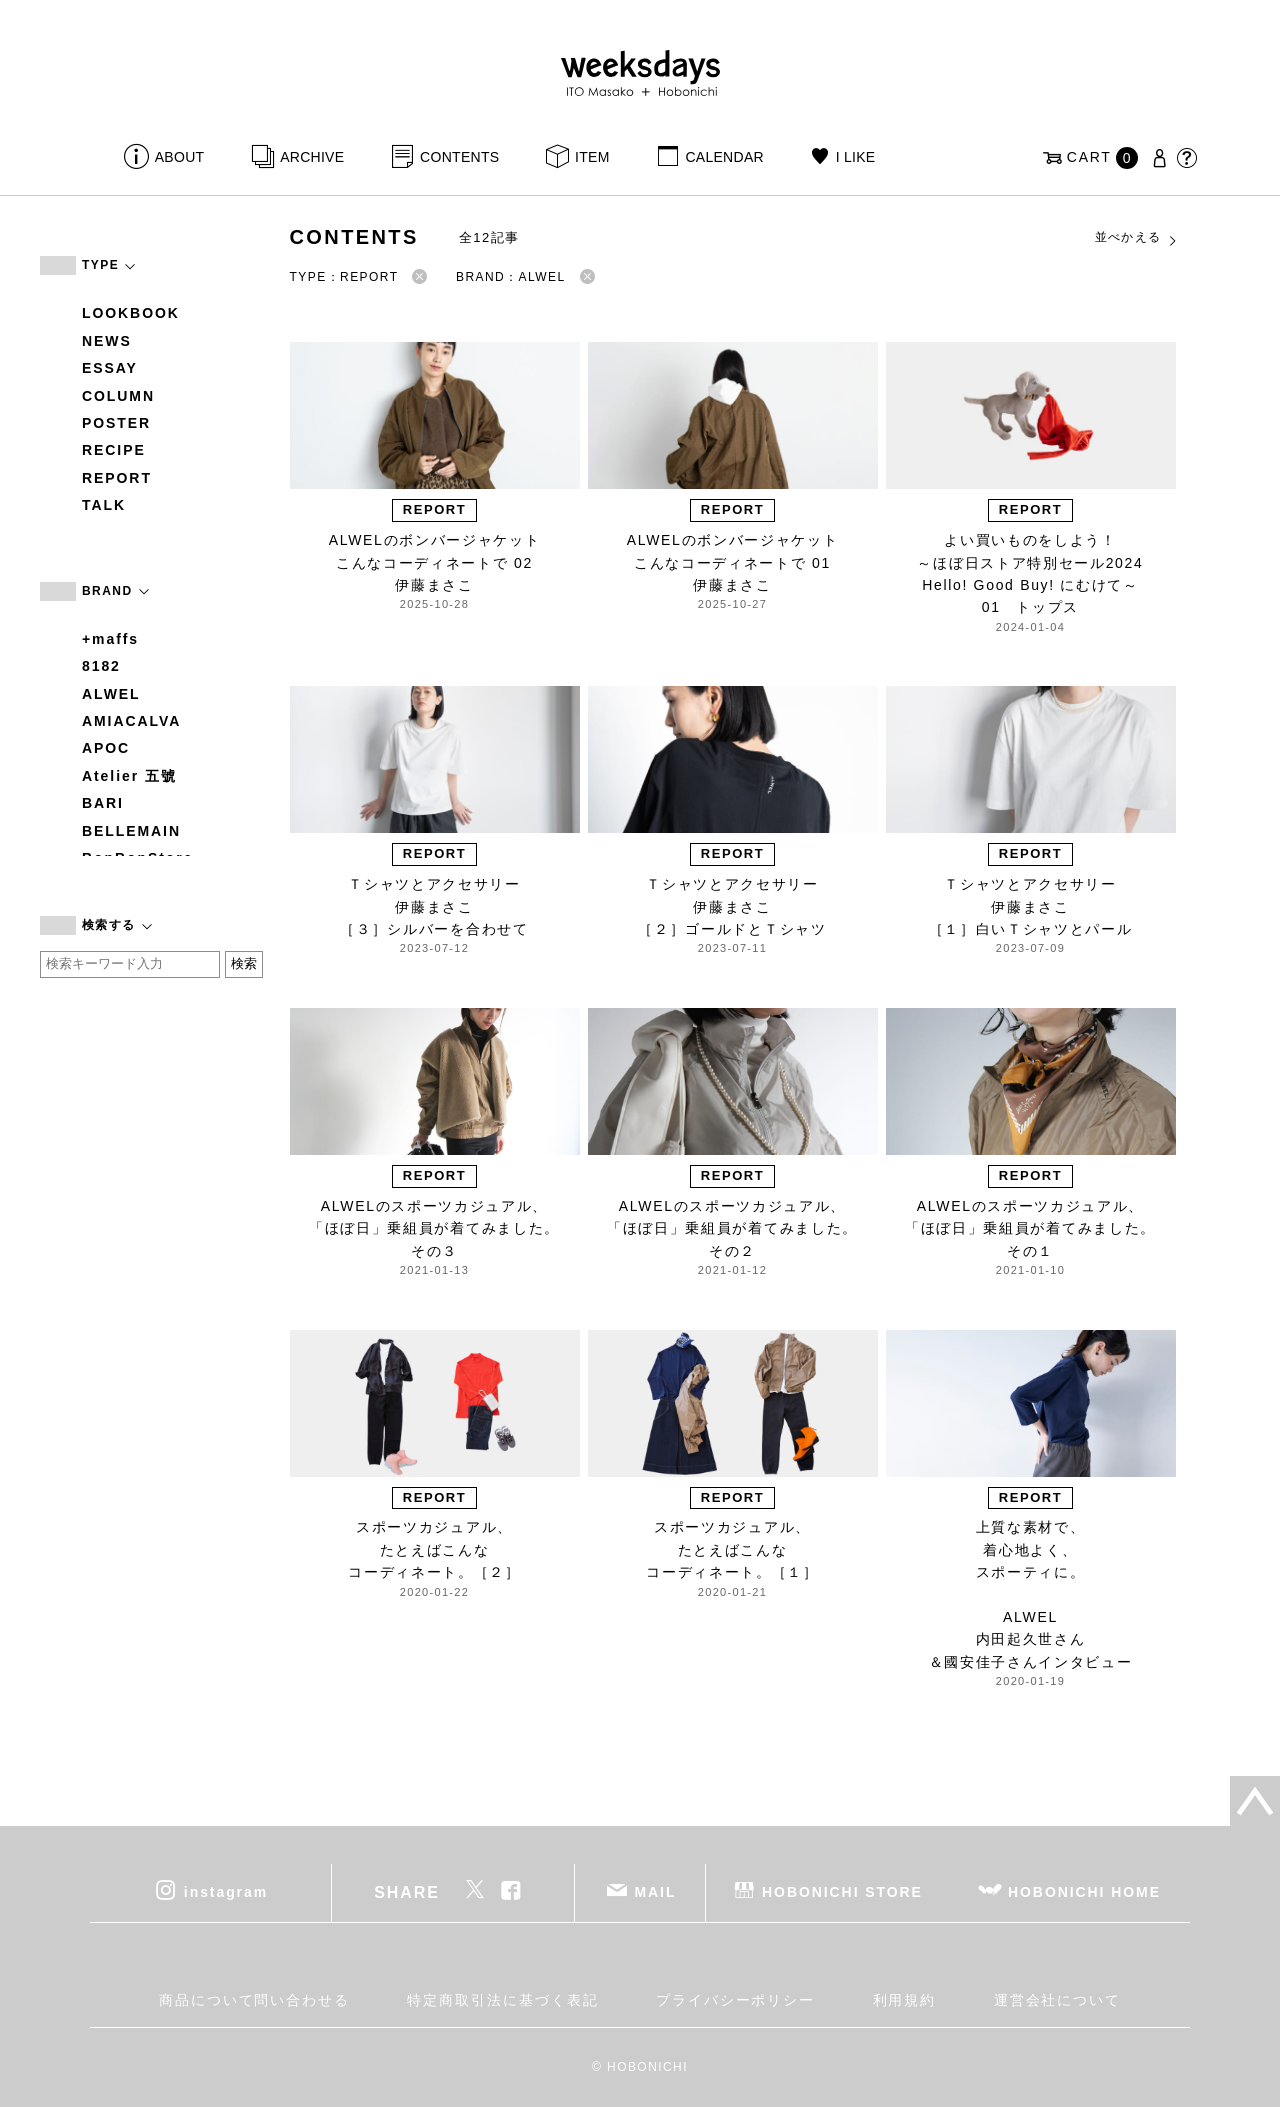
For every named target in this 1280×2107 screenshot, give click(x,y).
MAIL (656, 1891)
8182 (101, 666)
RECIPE (114, 450)
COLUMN (118, 396)
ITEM (592, 157)
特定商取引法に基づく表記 (502, 2000)
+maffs (110, 639)
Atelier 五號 (129, 776)
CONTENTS (459, 157)
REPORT (117, 478)
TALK (104, 505)
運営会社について (1057, 2000)
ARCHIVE (312, 157)
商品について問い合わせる (254, 2000)
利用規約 (905, 2000)
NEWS (107, 341)
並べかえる (1137, 238)
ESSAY (110, 368)
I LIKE (856, 157)
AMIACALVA (131, 721)
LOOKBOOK (131, 313)
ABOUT (180, 157)
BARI (103, 803)
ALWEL (111, 694)
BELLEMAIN (131, 831)
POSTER (116, 423)
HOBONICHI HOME (1084, 1891)
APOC (106, 748)
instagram (226, 1891)
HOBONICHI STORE (842, 1891)
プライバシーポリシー (735, 2000)
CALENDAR (724, 157)
